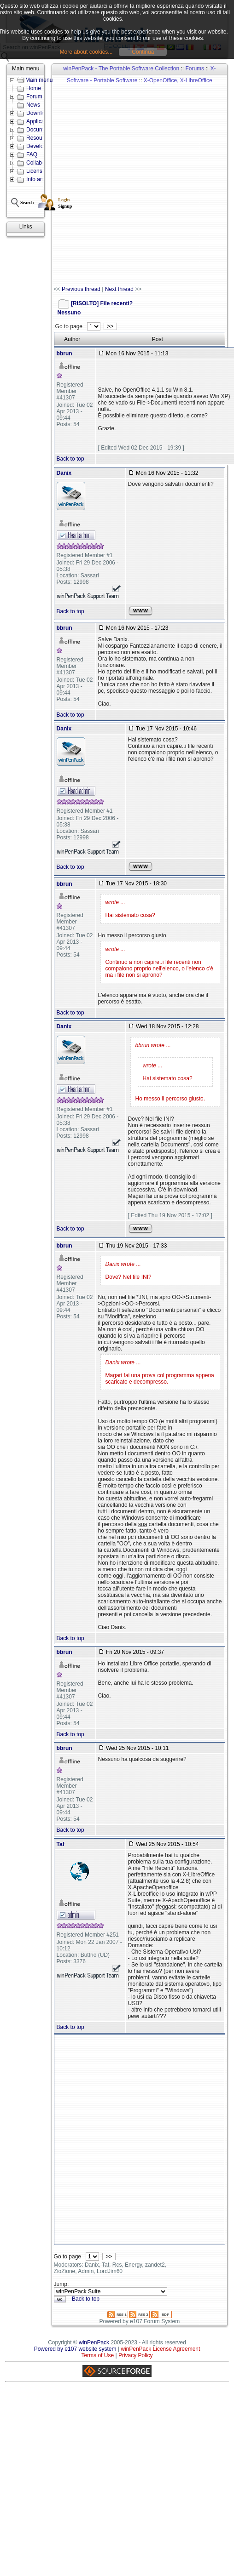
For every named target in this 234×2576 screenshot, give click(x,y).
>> (110, 326)
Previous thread (81, 289)
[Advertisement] (109, 180)
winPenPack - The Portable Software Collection (121, 68)
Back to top (70, 459)
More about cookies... (86, 52)
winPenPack (94, 2342)
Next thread (119, 289)
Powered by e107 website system (75, 2349)
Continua (143, 52)
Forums (194, 68)
